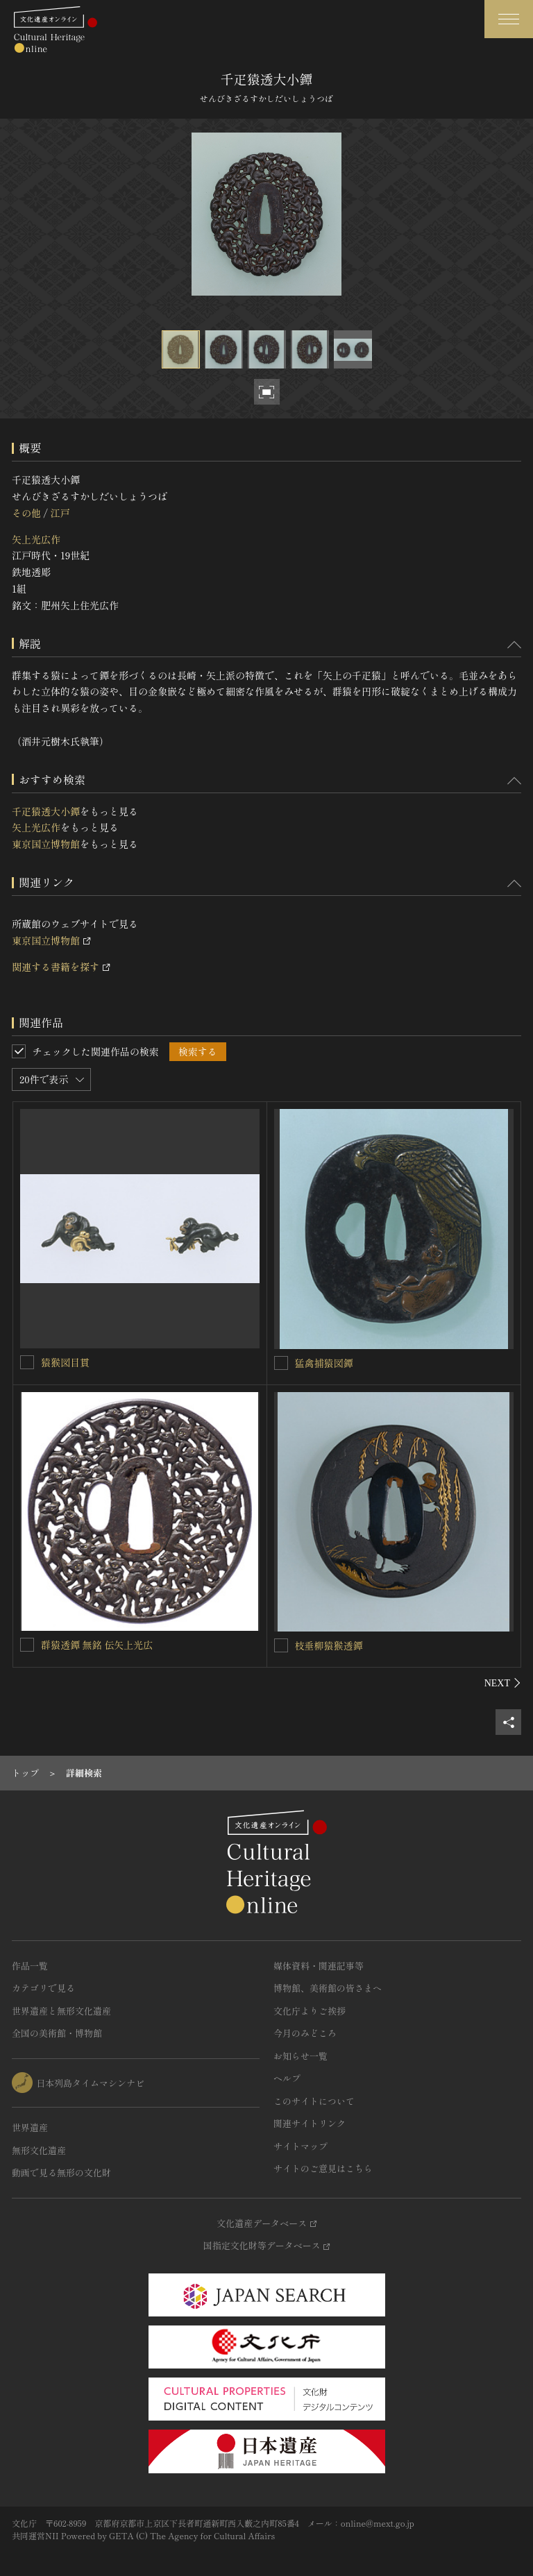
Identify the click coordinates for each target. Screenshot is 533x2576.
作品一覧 (30, 1965)
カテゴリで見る (43, 1987)
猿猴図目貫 (65, 1362)
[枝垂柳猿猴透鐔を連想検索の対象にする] (281, 1645)
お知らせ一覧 (300, 2055)
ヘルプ (287, 2078)
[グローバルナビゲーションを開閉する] (508, 19)
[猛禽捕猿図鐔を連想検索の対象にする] (281, 1363)
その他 (26, 513)
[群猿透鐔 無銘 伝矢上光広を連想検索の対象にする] (27, 1645)
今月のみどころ (305, 2033)
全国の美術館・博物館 (57, 2033)
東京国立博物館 (46, 844)
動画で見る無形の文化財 (61, 2172)
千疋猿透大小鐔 (46, 811)
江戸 (59, 513)
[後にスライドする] (502, 1683)
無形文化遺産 (39, 2150)
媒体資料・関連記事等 (318, 1965)
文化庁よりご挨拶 (309, 2010)
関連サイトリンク (309, 2123)
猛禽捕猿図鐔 (324, 1363)
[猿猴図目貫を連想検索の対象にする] (27, 1362)
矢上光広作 (36, 539)
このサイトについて (314, 2101)
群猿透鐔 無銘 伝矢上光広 (97, 1645)
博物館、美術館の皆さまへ (327, 1987)
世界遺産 (30, 2127)
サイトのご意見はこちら (323, 2168)
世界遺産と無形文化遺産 (61, 2010)
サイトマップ (300, 2146)
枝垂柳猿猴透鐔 (329, 1645)
